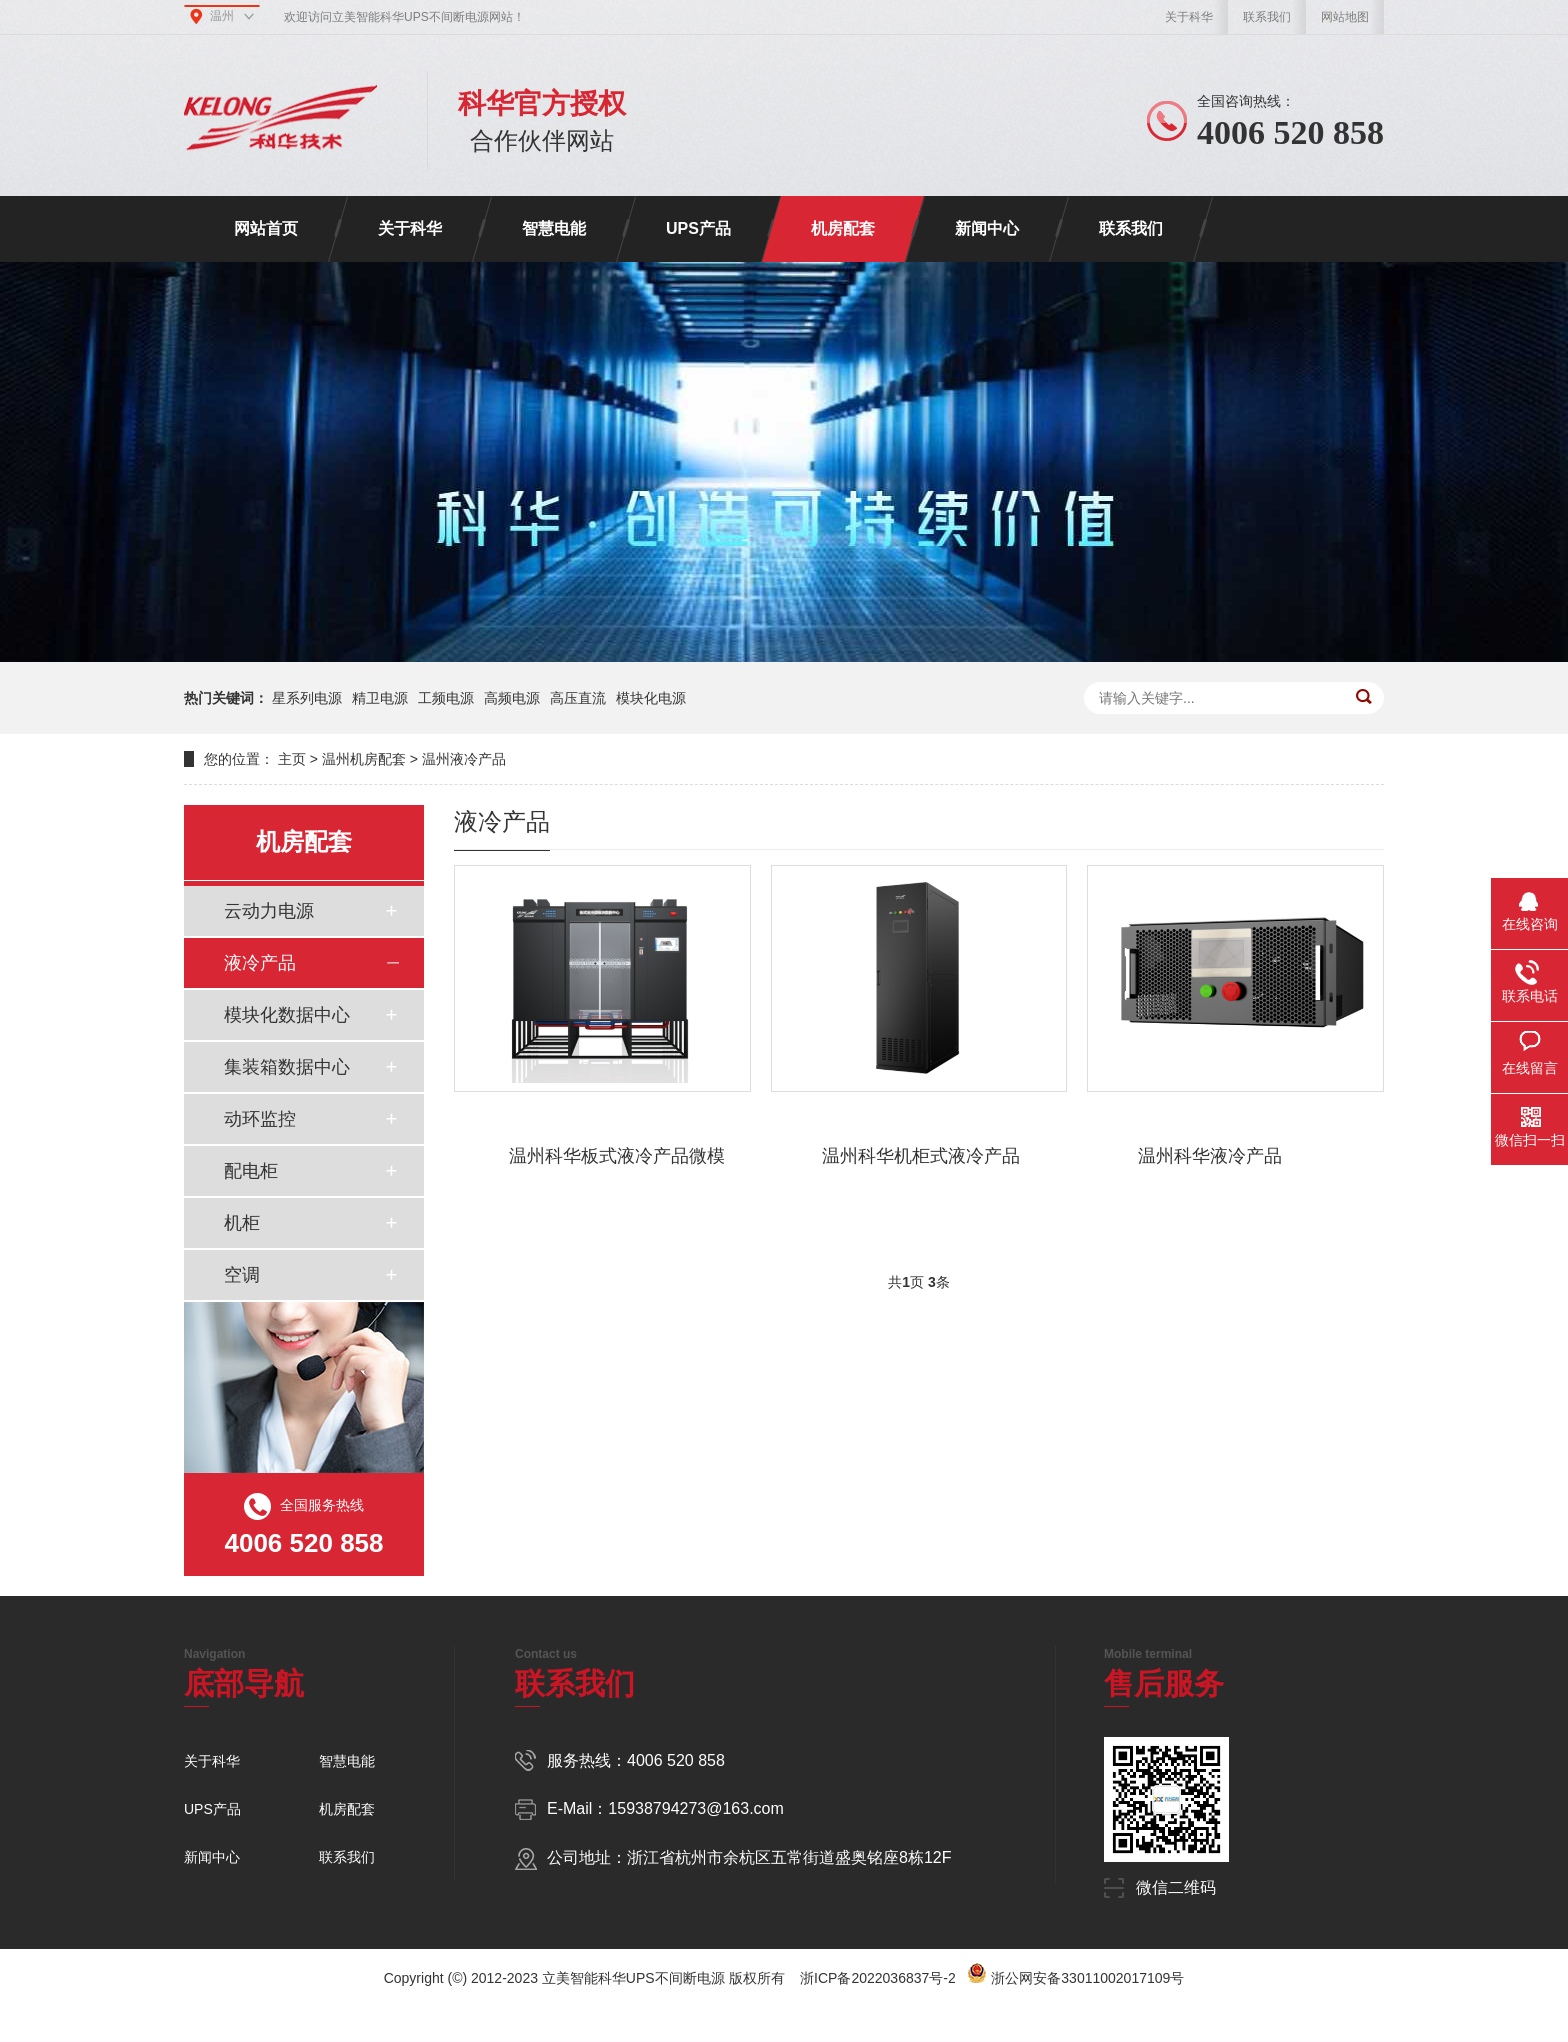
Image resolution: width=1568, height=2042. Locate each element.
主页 (292, 759)
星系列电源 (307, 698)
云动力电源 (269, 911)
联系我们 (1267, 17)
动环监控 (260, 1119)
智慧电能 (554, 228)
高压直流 (578, 698)
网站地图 (1345, 17)
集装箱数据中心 (287, 1067)
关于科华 (1189, 17)
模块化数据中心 (287, 1015)
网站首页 (266, 228)
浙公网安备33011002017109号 (1087, 1978)
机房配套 (843, 228)
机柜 (242, 1223)
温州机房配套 (364, 759)
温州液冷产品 (464, 759)
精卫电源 (380, 698)
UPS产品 (698, 228)
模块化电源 (651, 698)
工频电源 (446, 698)
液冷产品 (260, 963)
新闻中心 (987, 228)
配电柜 (251, 1171)
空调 (242, 1275)
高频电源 (512, 698)
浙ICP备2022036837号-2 (878, 1978)
